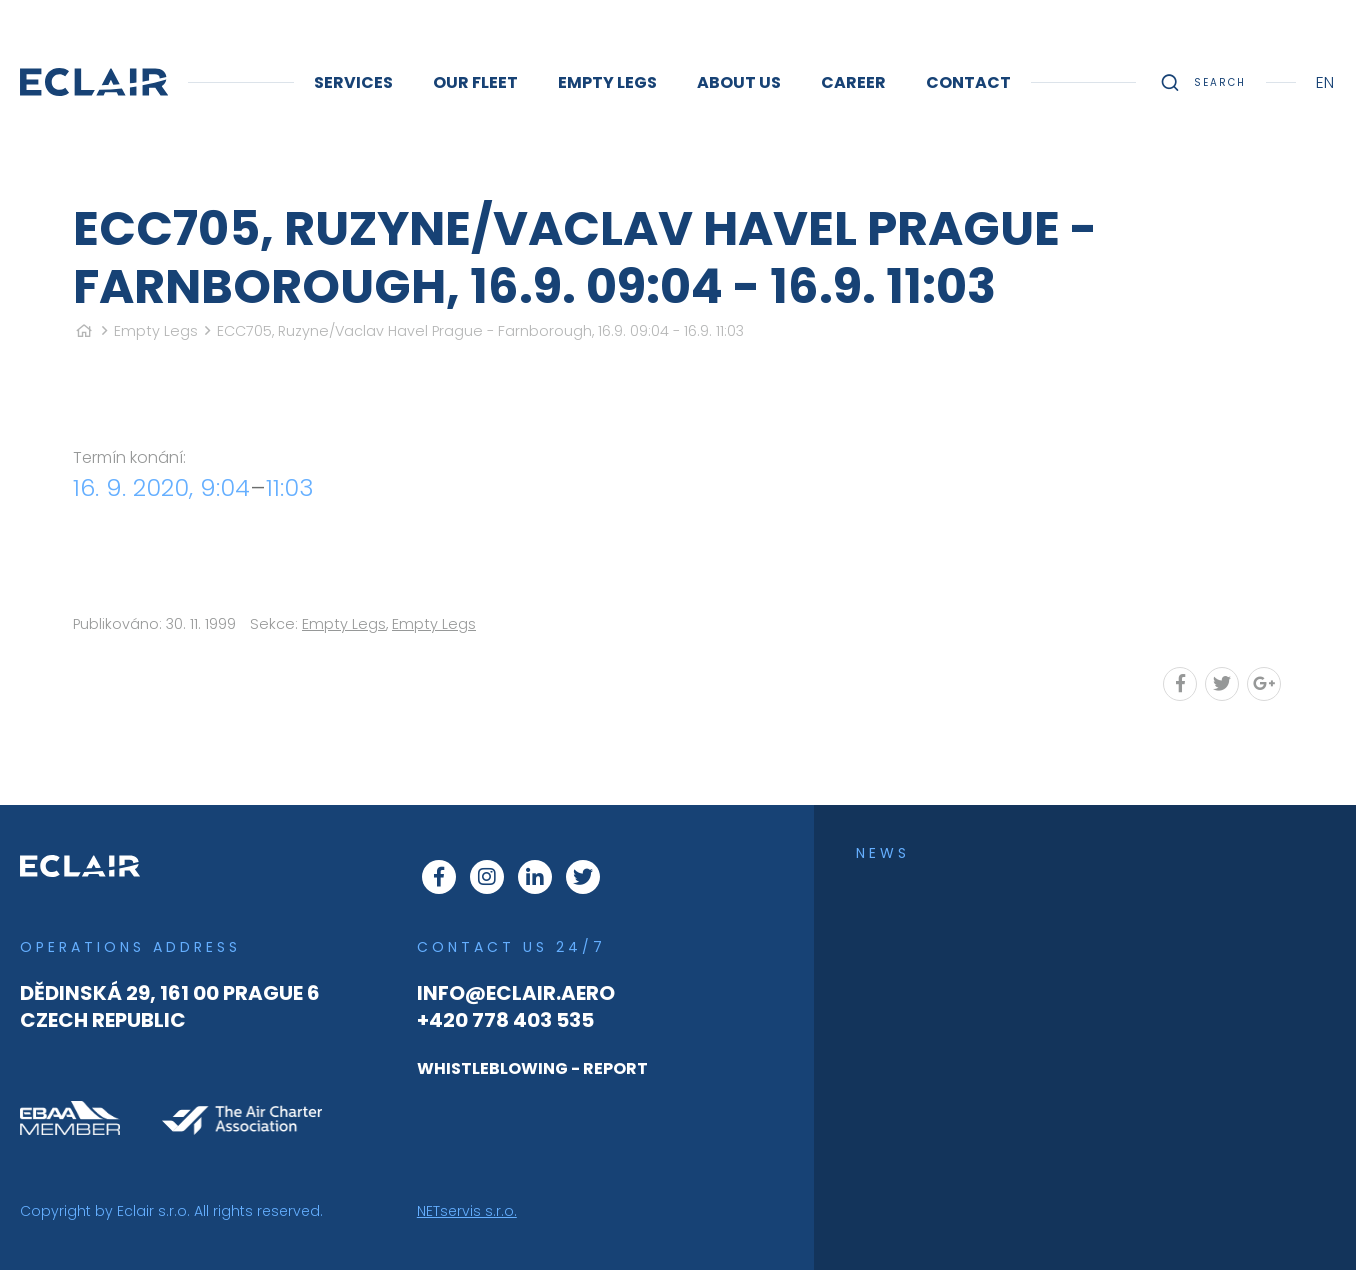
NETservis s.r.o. (467, 1211)
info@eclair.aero (516, 993)
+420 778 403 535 (505, 1020)
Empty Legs (156, 331)
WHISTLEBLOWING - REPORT (532, 1068)
